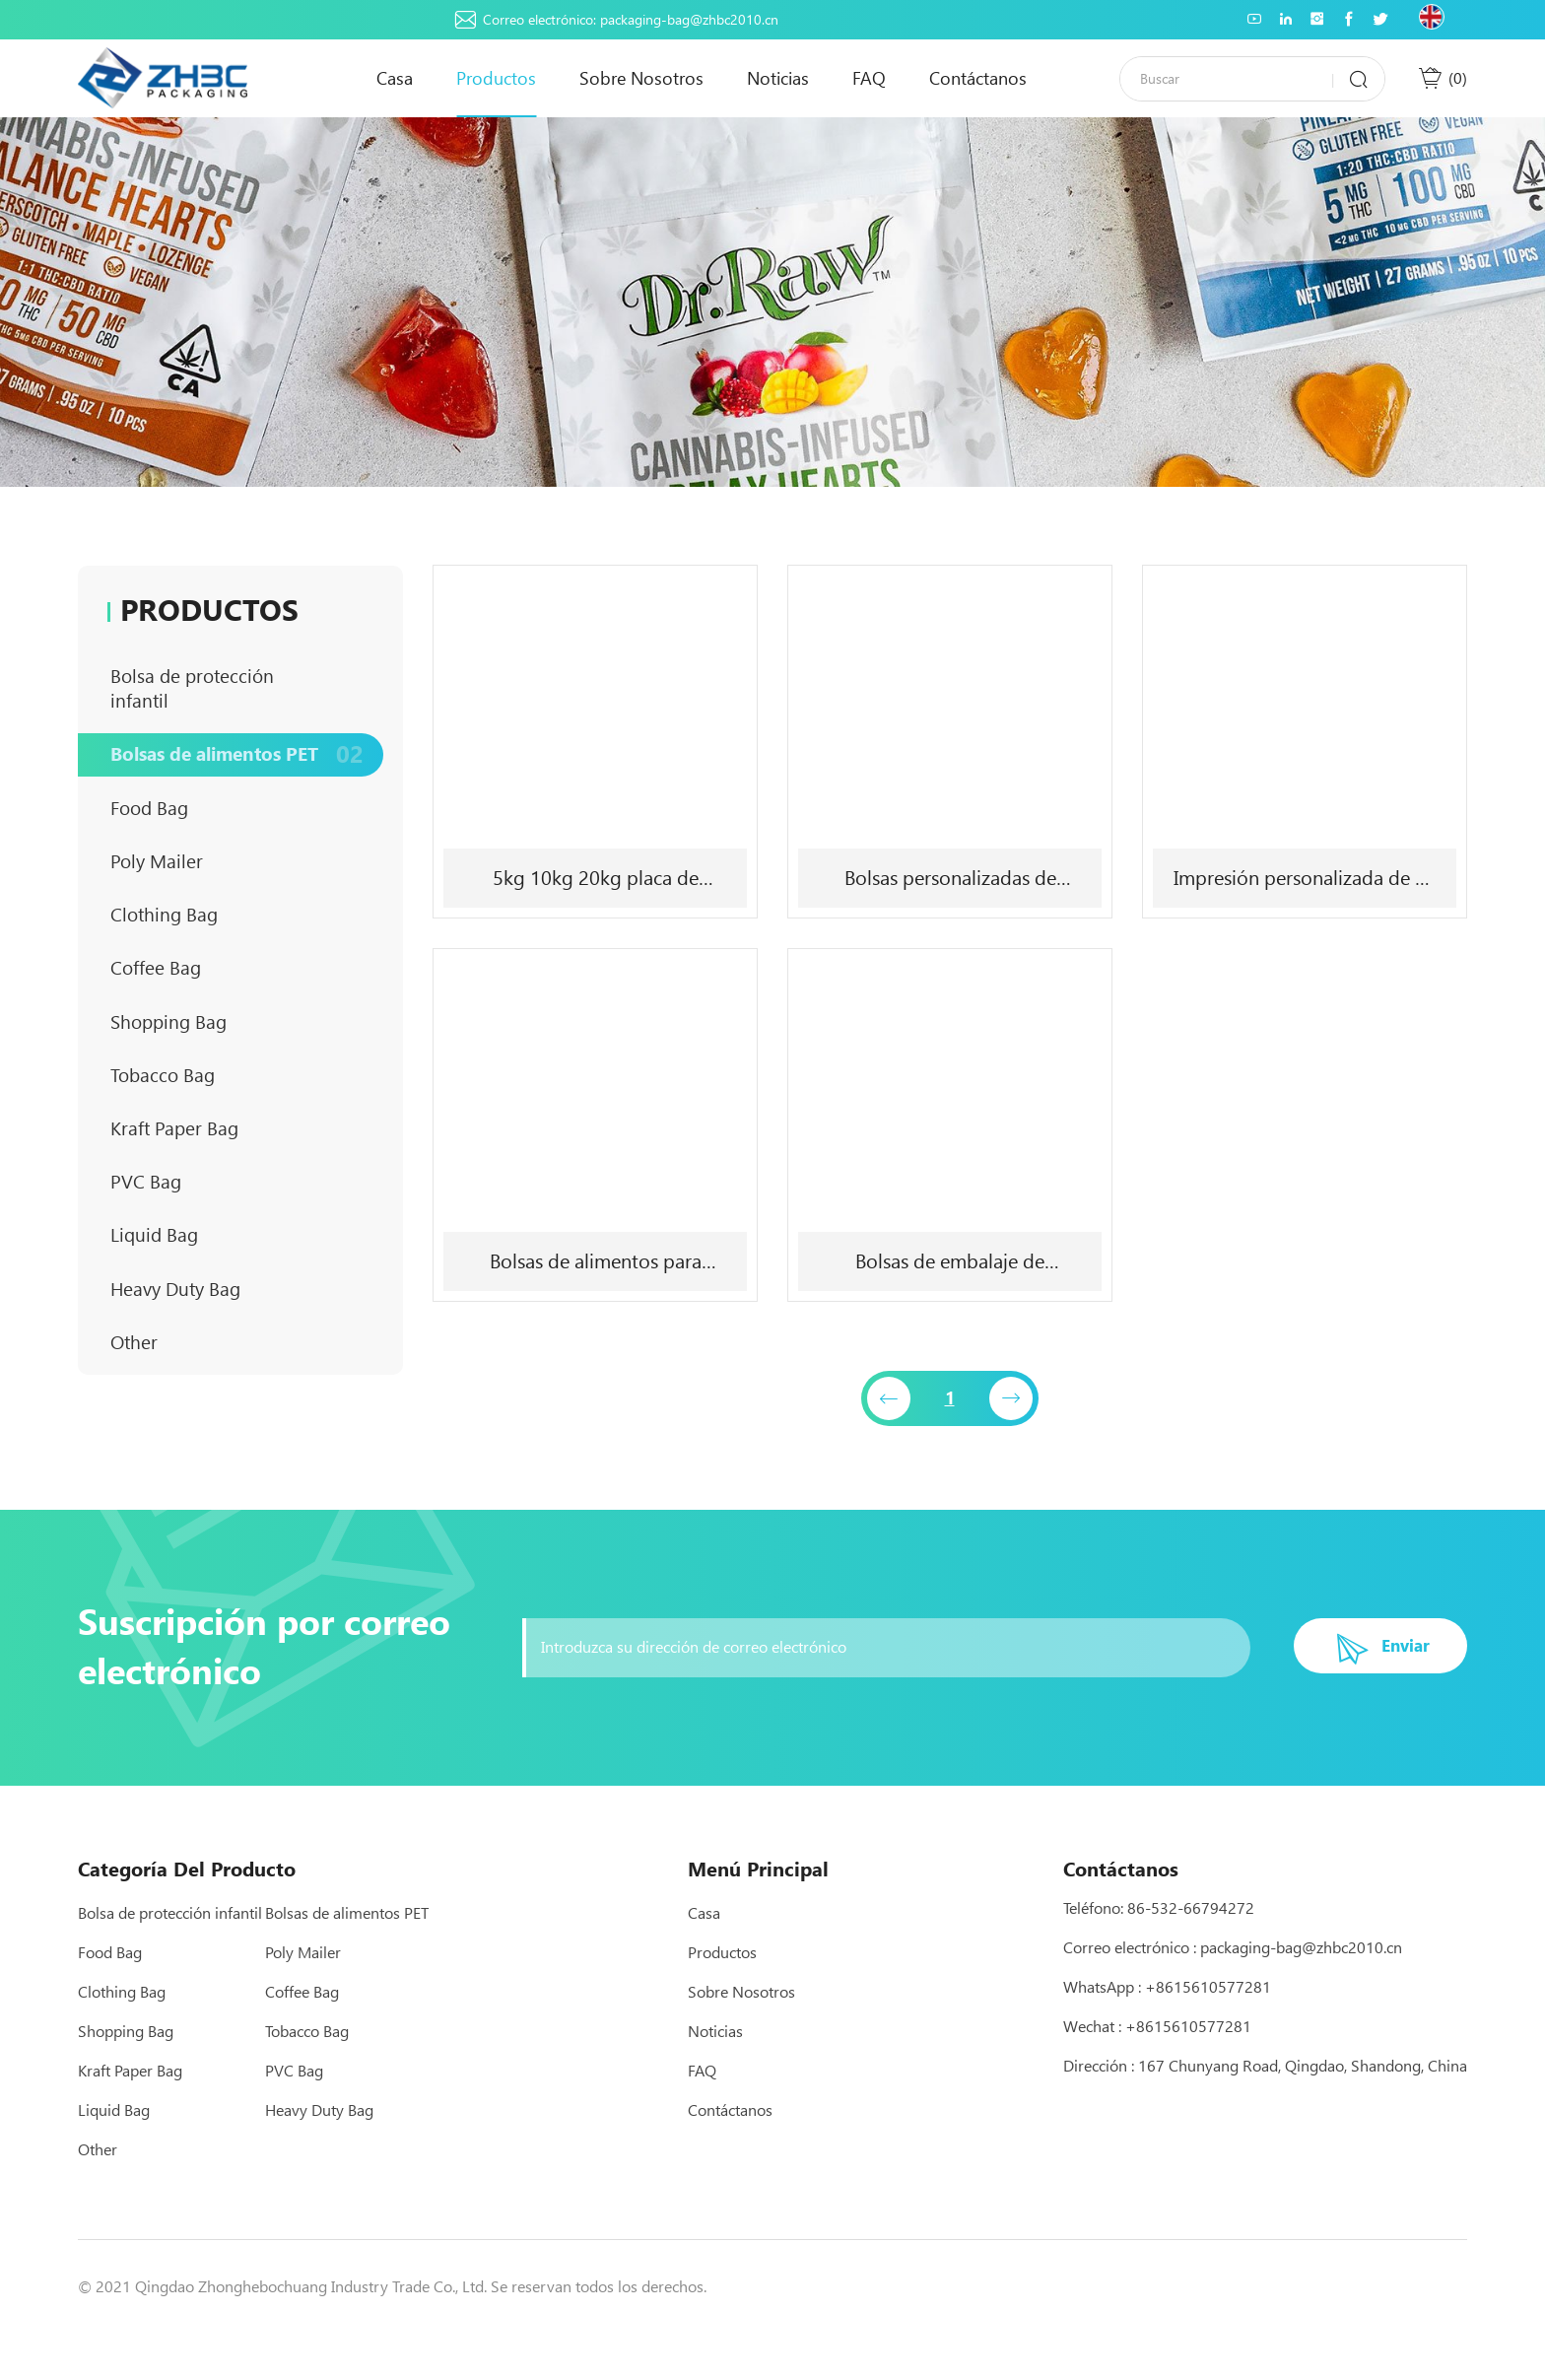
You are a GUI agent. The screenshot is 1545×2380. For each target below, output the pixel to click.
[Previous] (887, 1401)
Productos (496, 78)
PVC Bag (240, 1264)
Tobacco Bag (240, 1145)
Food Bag (240, 850)
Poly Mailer (240, 909)
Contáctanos (978, 78)
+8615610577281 (1208, 2032)
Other (240, 1441)
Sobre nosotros (641, 78)
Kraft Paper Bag (240, 1204)
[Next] (1013, 1401)
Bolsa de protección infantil (240, 694)
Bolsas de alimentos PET (240, 779)
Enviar (1393, 1692)
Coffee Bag (240, 1027)
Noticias (778, 78)
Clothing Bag (240, 968)
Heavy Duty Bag (240, 1382)
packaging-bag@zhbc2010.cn (689, 20)
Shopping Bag (240, 1086)
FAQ (869, 78)
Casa (394, 78)
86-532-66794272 (1190, 1953)
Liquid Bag (240, 1323)
